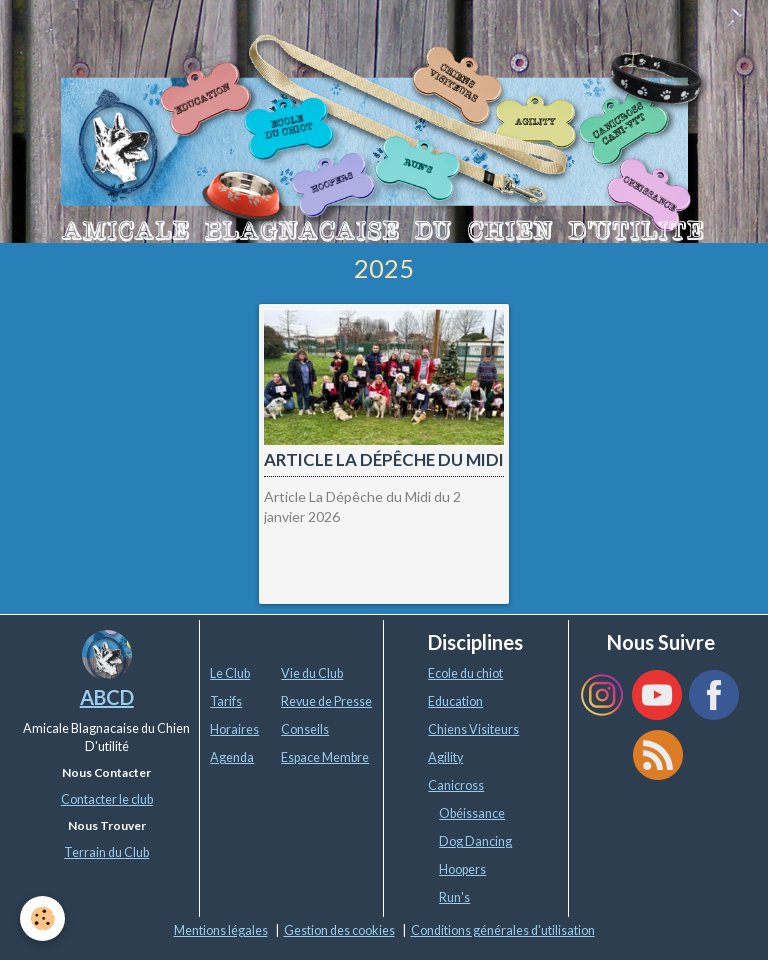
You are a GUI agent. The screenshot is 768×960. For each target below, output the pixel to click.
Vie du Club (312, 673)
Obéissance (472, 813)
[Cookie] (42, 918)
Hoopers (462, 869)
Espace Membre (325, 757)
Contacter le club (107, 799)
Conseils (305, 729)
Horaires (234, 729)
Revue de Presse (326, 701)
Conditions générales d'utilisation (503, 930)
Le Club (230, 673)
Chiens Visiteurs (473, 729)
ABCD (107, 697)
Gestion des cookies (339, 930)
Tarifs (226, 701)
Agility (445, 757)
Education (455, 701)
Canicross (456, 785)
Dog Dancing (475, 841)
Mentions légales (221, 930)
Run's (454, 897)
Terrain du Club (106, 852)
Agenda (232, 757)
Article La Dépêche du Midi (384, 460)
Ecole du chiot (465, 673)
